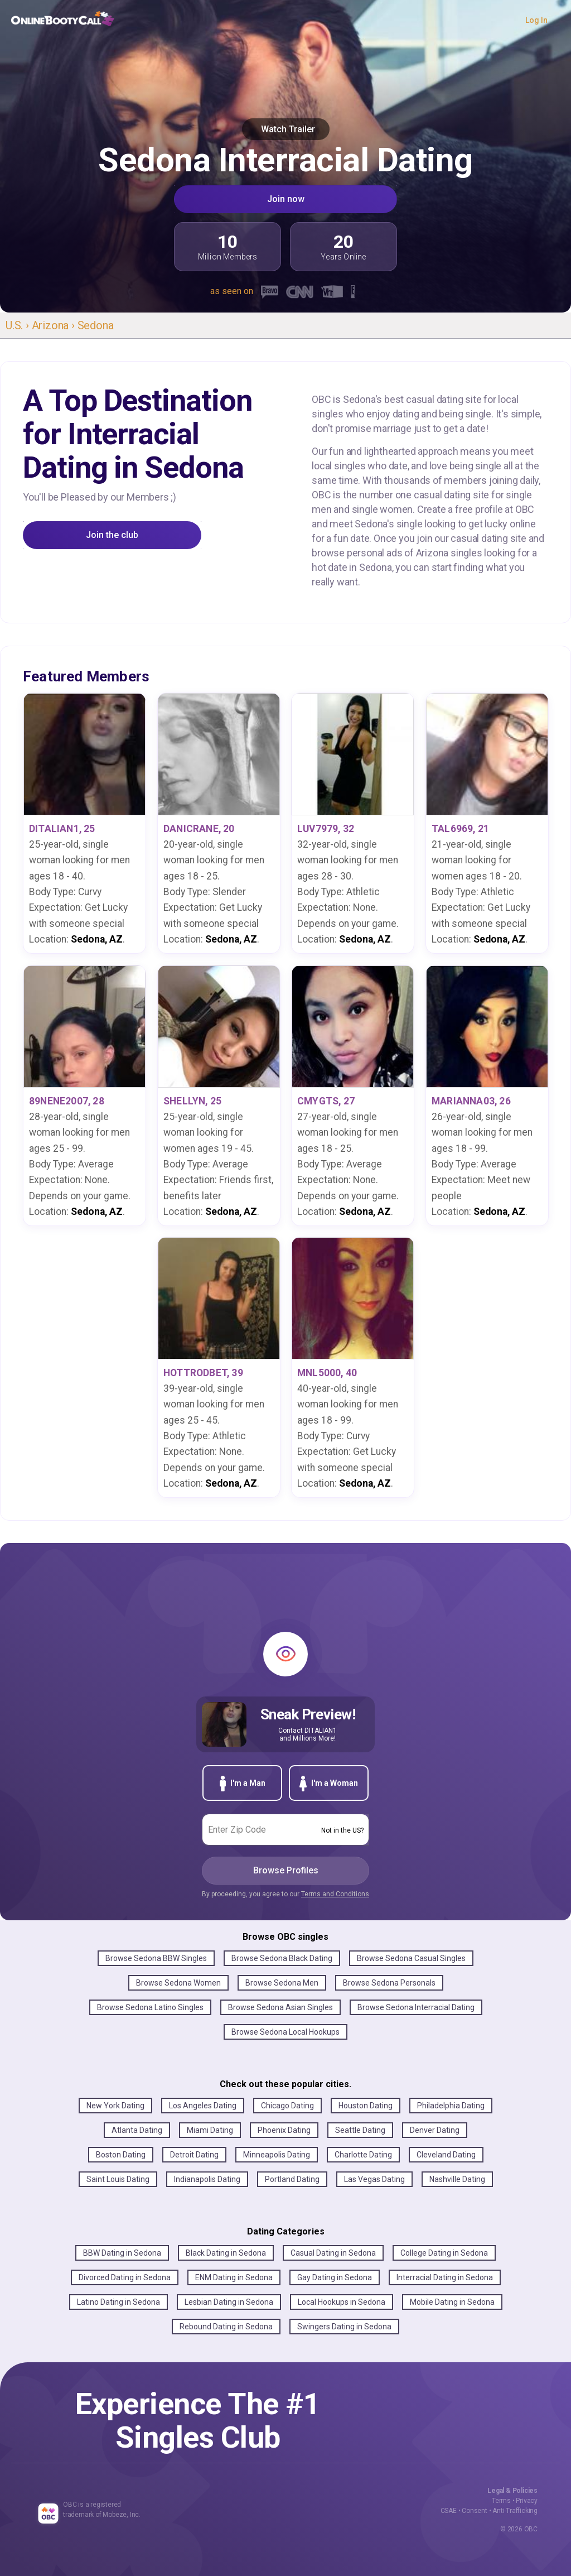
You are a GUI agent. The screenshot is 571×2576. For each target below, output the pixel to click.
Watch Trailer (286, 129)
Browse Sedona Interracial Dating (416, 2007)
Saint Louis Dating (117, 2179)
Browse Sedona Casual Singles (411, 1958)
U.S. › (19, 325)
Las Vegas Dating (374, 2179)
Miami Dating (210, 2130)
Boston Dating (121, 2154)
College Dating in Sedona (444, 2252)
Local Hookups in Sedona (341, 2302)
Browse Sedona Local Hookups (285, 2031)
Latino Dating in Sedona (118, 2302)
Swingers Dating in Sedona (344, 2326)
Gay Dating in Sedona (334, 2277)
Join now (285, 199)
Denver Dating (434, 2130)
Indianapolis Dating (207, 2179)
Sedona (96, 325)
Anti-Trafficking (515, 2511)
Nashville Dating (457, 2179)
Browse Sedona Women (178, 1982)
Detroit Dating (194, 2154)
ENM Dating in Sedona (234, 2277)
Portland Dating (292, 2179)
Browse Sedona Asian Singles (280, 2007)
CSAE (449, 2511)
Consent (474, 2511)
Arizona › (55, 325)
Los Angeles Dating (202, 2105)
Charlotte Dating (363, 2154)
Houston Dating (365, 2105)
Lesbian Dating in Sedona (229, 2302)
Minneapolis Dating (276, 2154)
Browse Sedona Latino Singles (150, 2007)
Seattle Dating (360, 2130)
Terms (501, 2501)
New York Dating (115, 2105)
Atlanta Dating (137, 2130)
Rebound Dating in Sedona (226, 2326)
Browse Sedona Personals (389, 1982)
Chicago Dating (287, 2105)
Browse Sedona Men (281, 1982)
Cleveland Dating (446, 2154)
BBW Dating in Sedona (122, 2252)
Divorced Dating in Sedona (125, 2277)
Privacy (527, 2501)
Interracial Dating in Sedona (444, 2277)
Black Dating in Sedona (226, 2252)
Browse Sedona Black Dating (281, 1958)
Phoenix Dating (284, 2130)
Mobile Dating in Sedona (452, 2302)
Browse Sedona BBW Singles (156, 1958)
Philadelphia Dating (451, 2105)
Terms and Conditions (335, 1894)
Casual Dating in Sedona (333, 2252)
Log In (536, 20)
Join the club (112, 535)
